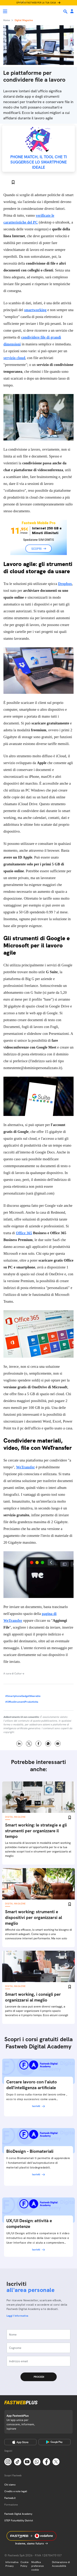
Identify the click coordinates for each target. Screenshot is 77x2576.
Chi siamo (10, 2484)
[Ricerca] (66, 11)
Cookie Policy (24, 2564)
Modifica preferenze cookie (37, 2565)
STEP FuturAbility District (18, 2520)
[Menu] (5, 11)
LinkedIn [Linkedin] (19, 1744)
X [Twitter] (29, 1744)
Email (58, 1744)
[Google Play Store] (55, 2442)
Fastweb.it (10, 2498)
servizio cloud (14, 358)
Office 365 (24, 1233)
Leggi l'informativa (17, 2315)
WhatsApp (48, 1744)
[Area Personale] (72, 11)
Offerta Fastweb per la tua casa (36, 2)
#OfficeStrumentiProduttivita (21, 1701)
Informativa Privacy (11, 2564)
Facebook (38, 1744)
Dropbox (65, 584)
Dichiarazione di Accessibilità (61, 2564)
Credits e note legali (15, 2491)
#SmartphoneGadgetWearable (22, 1696)
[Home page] (27, 11)
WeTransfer (25, 1467)
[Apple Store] (20, 2442)
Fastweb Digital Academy (18, 2513)
